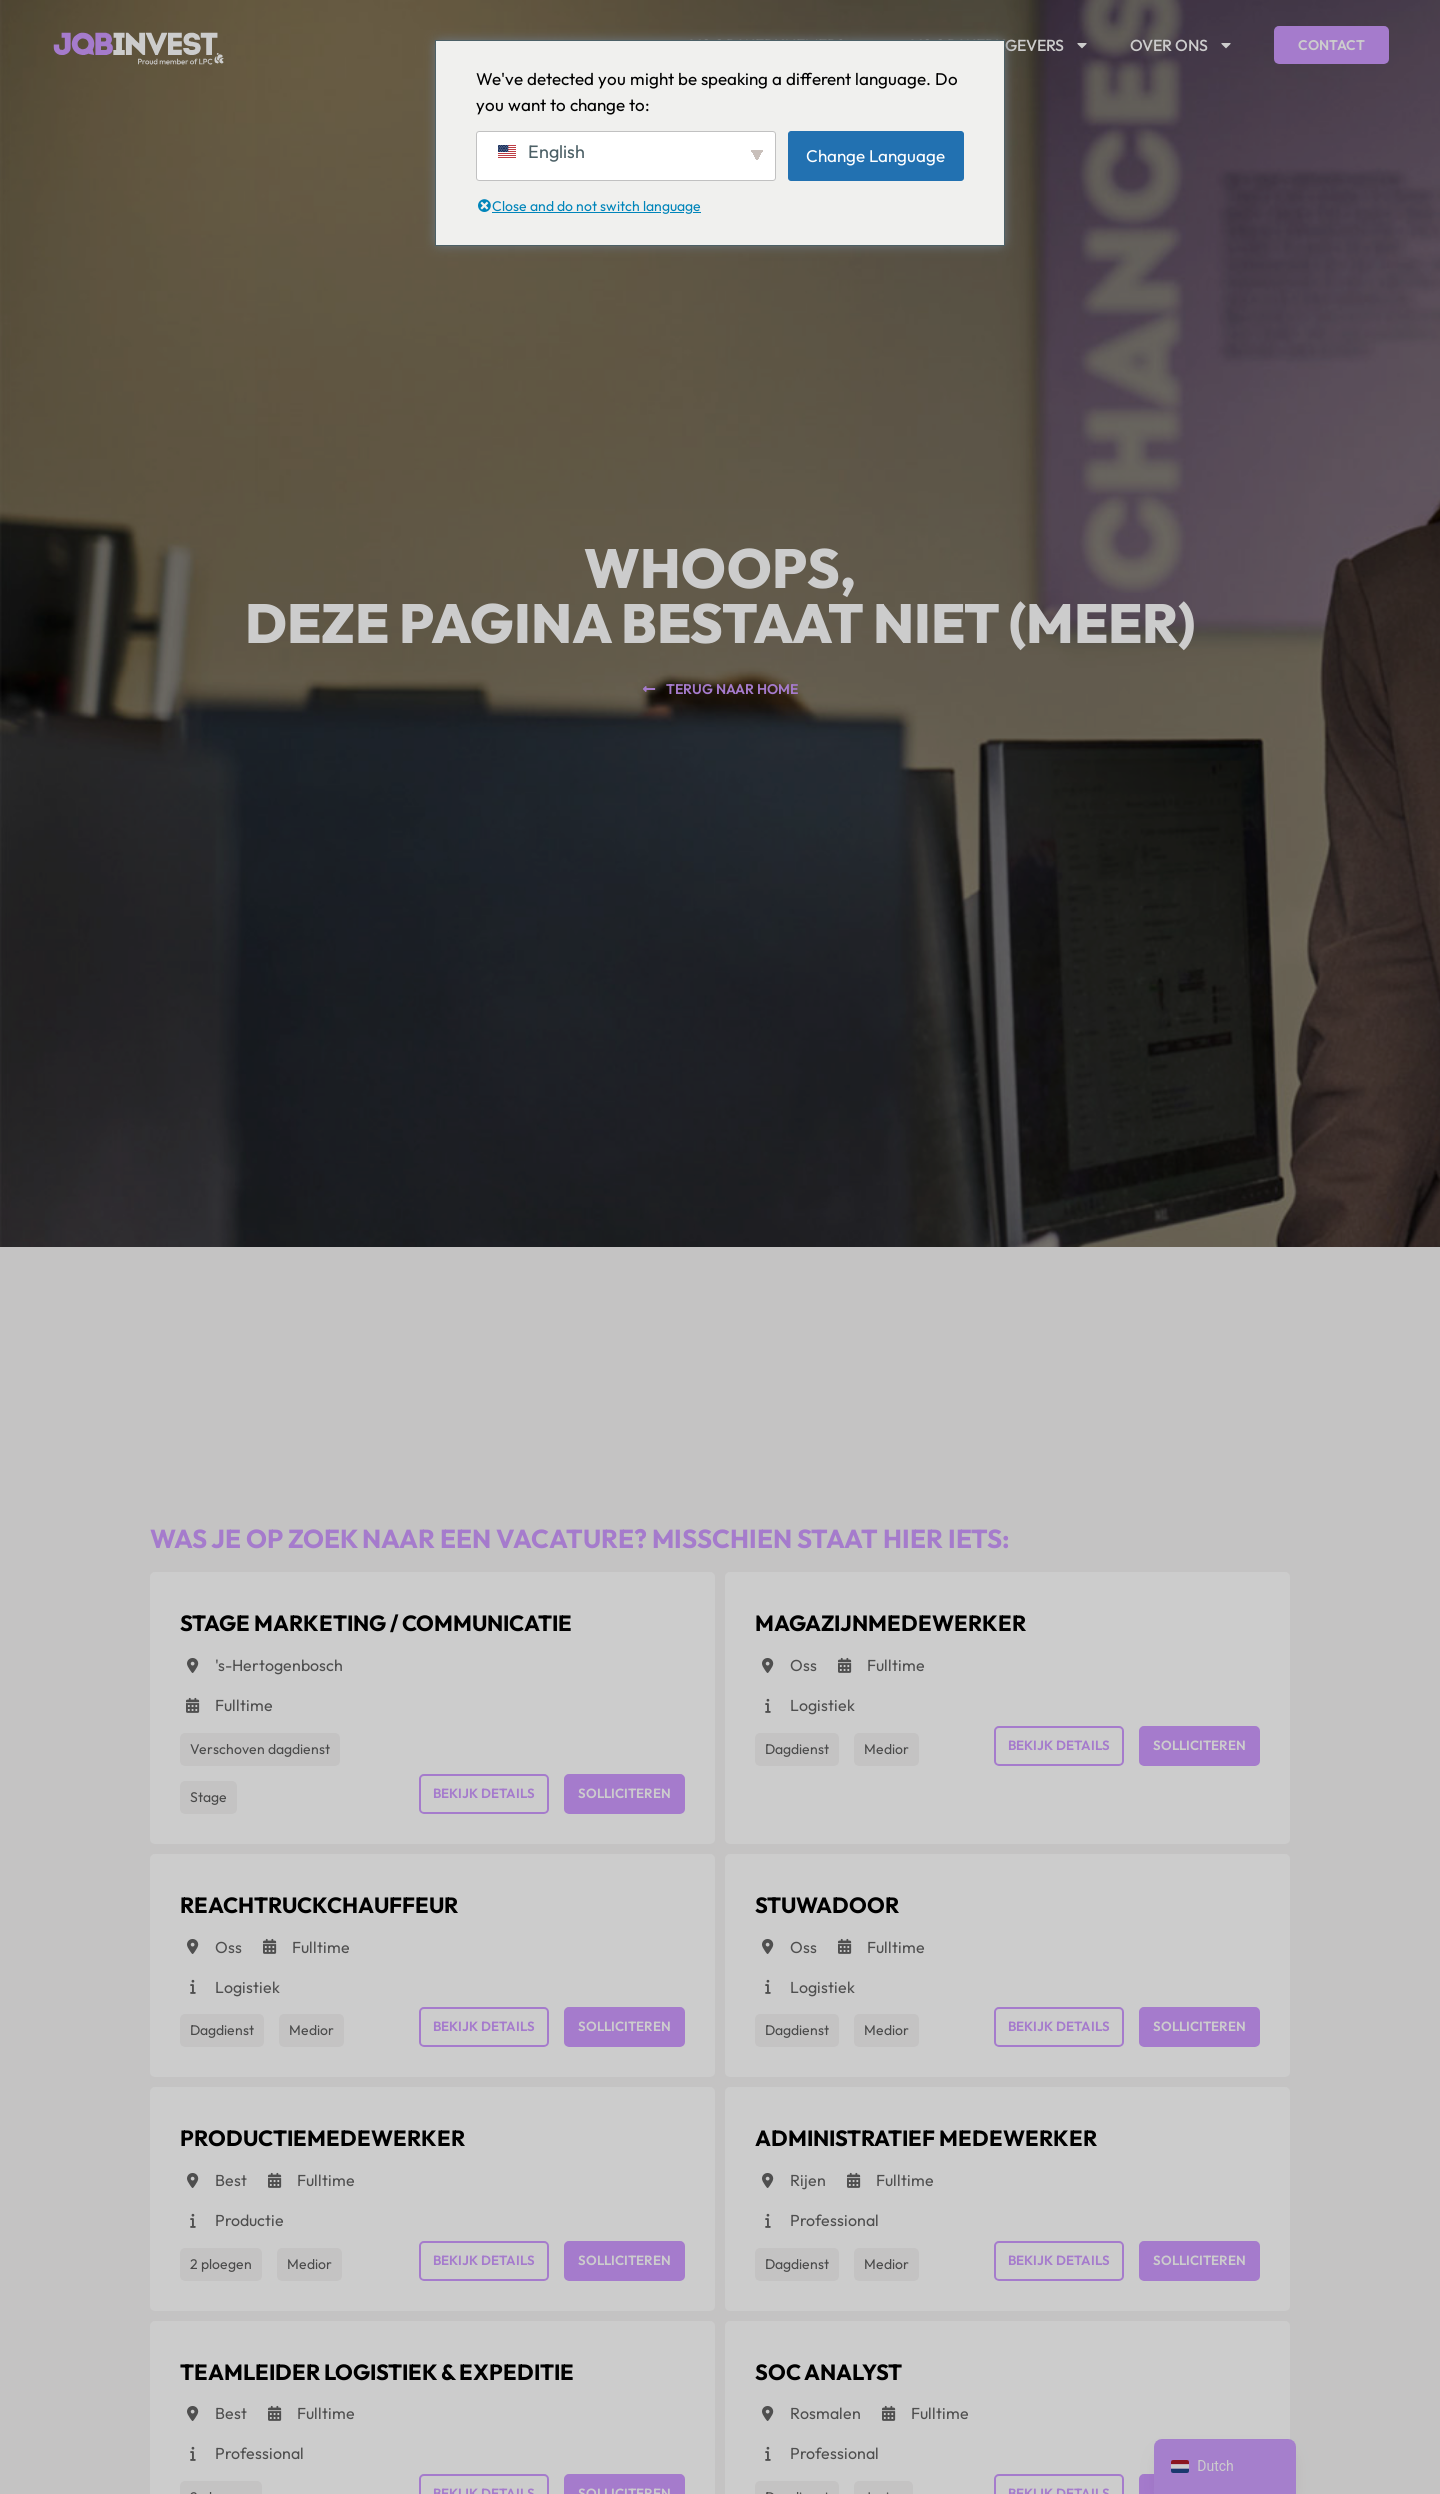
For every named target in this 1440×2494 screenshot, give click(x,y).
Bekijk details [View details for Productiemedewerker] (477, 2274)
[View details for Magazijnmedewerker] (914, 1629)
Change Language (875, 155)
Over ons (1182, 45)
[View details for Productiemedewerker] (347, 2154)
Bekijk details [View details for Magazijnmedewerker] (1052, 1750)
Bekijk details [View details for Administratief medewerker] (1052, 2274)
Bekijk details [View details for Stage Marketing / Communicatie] (477, 1798)
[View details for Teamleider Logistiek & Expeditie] (414, 2392)
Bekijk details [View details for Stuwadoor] (1052, 2036)
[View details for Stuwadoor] (840, 1916)
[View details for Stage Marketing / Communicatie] (413, 1629)
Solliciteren (622, 1798)
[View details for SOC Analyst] (842, 2392)
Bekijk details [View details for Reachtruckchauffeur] (477, 2036)
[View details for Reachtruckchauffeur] (344, 1916)
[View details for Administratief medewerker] (957, 2154)
